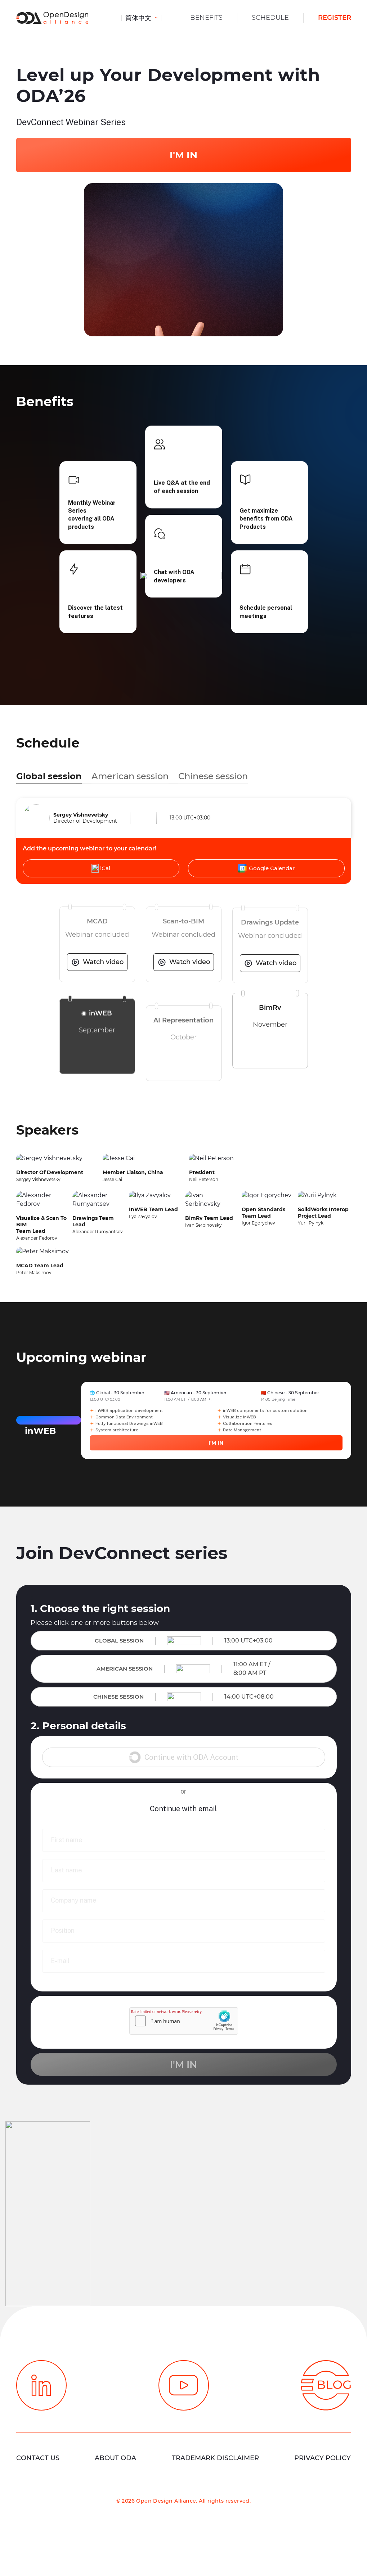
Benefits (206, 18)
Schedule (270, 18)
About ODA (115, 2458)
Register (334, 18)
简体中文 (139, 18)
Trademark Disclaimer (215, 2458)
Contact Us (37, 2458)
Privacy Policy (322, 2458)
